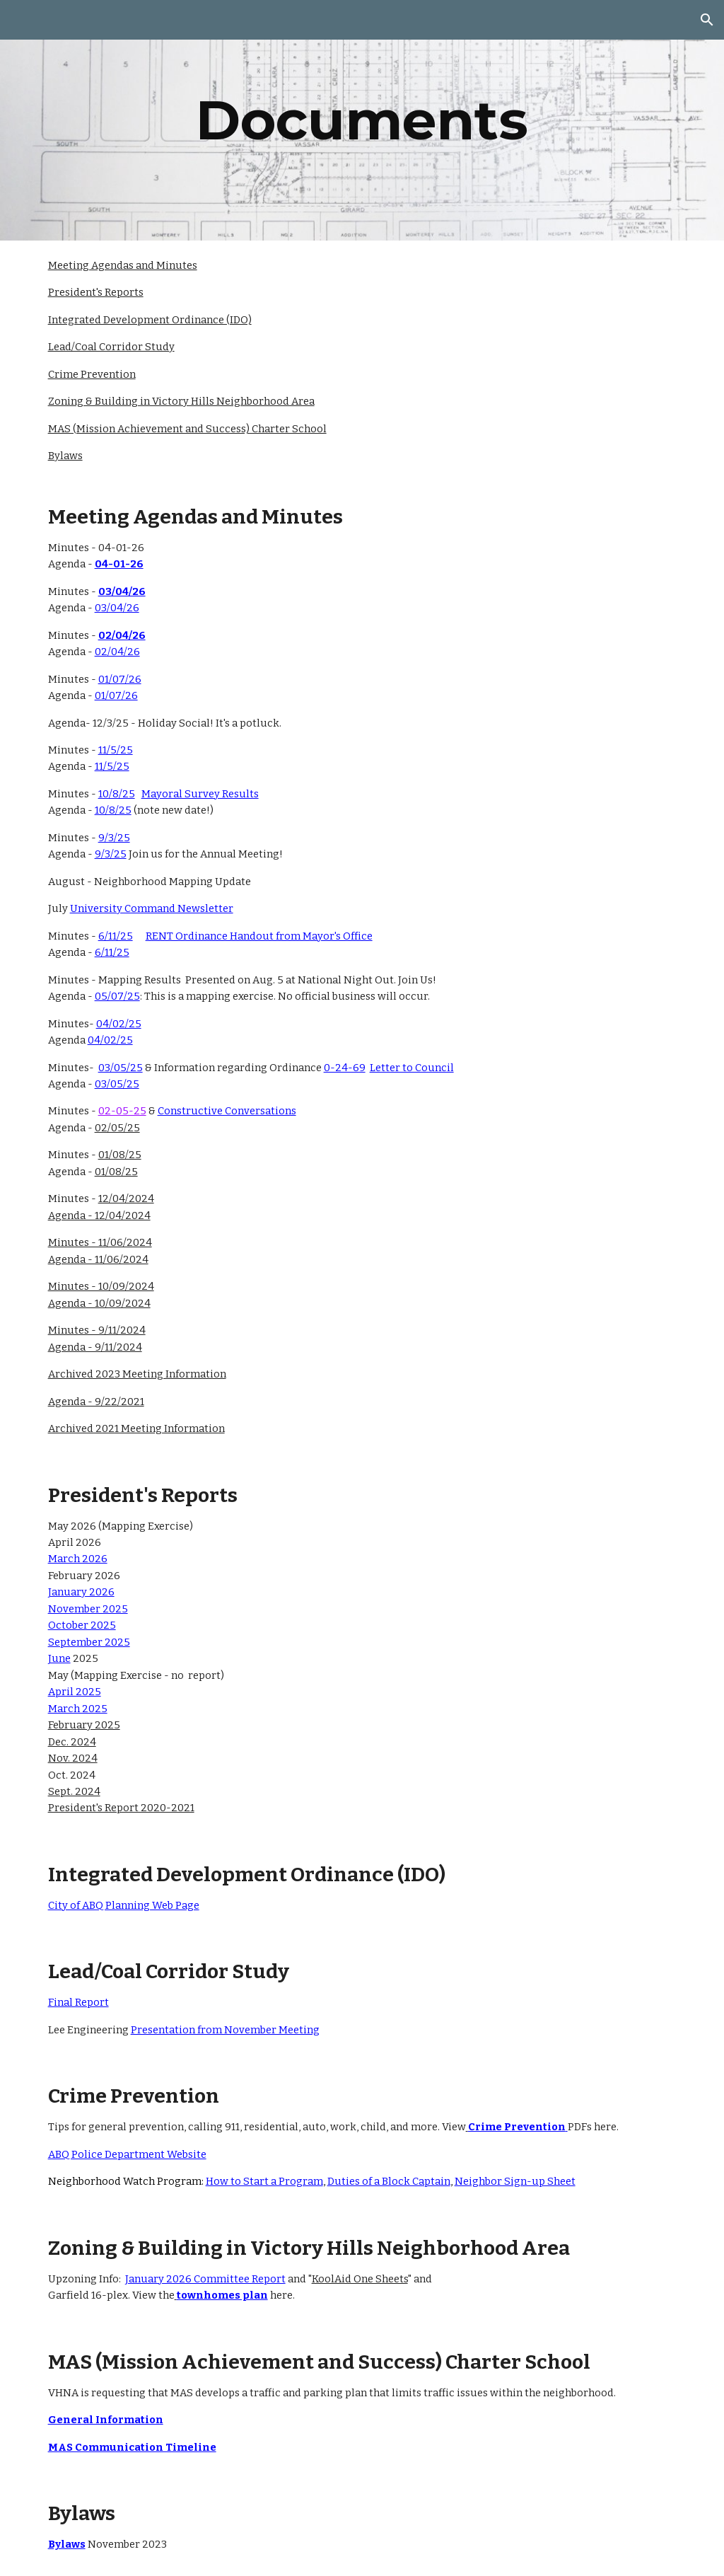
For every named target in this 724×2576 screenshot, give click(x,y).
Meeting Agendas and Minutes (122, 265)
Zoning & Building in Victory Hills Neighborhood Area (181, 401)
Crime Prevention (92, 374)
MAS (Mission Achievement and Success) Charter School (187, 428)
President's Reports (96, 292)
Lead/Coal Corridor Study (111, 346)
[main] (361, 120)
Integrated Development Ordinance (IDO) (150, 319)
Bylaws (65, 455)
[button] (707, 20)
